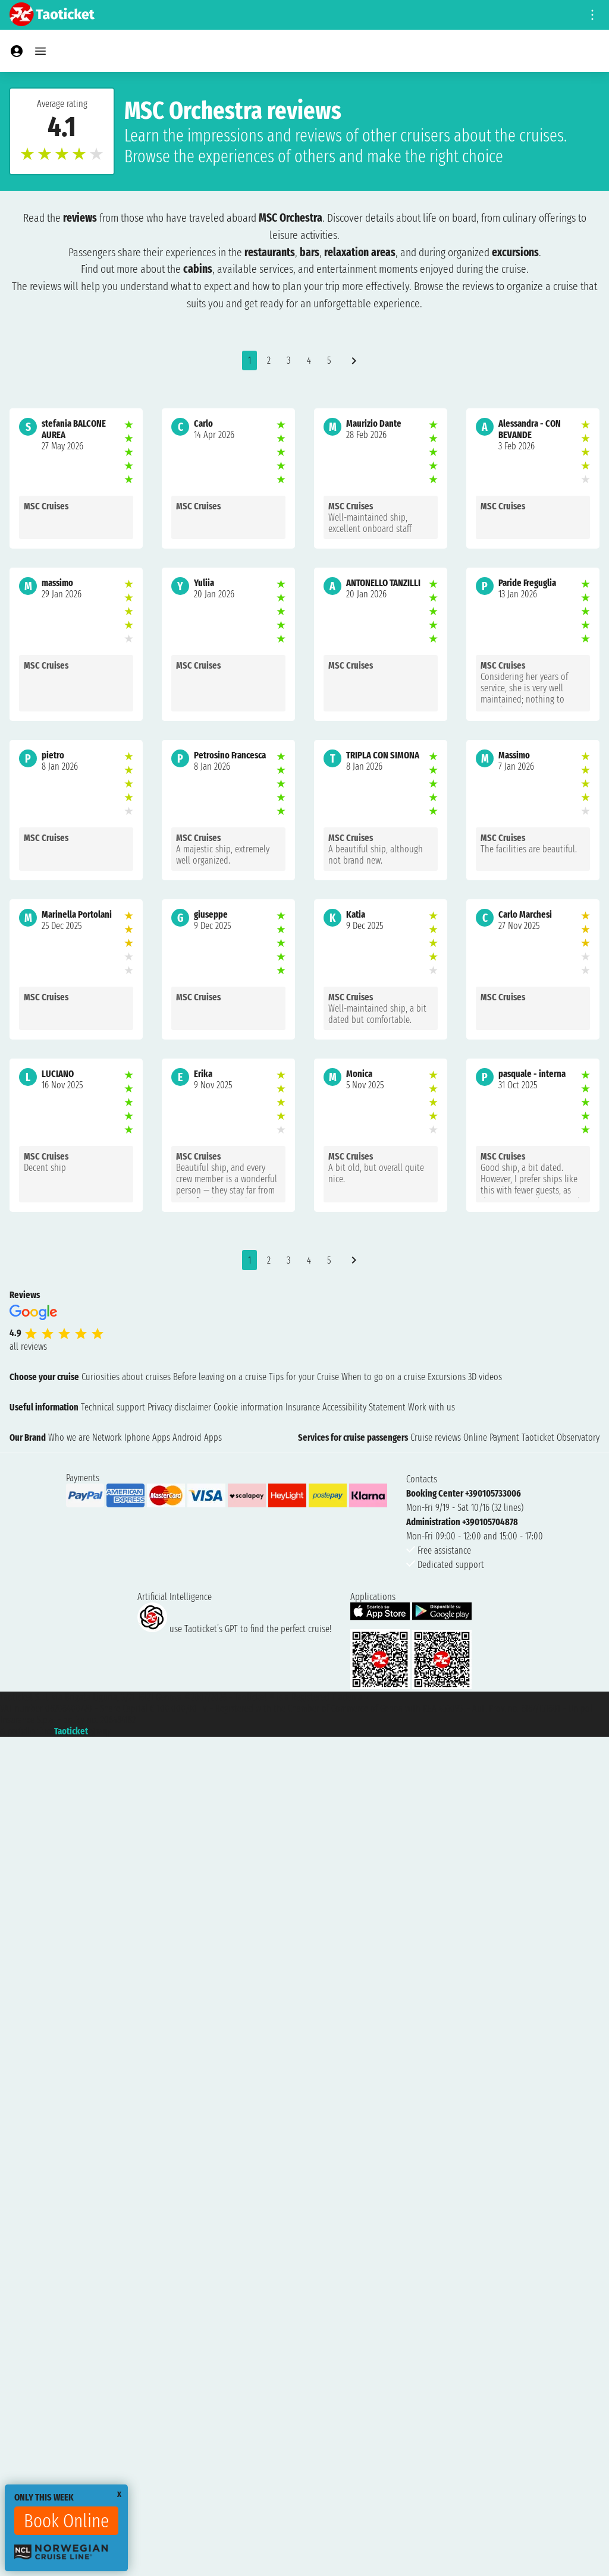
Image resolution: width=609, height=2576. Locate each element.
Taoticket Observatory (560, 1437)
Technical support (113, 1407)
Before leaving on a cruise (219, 1377)
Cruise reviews (435, 1437)
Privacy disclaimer (179, 1407)
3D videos (485, 1377)
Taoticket (71, 1731)
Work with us (431, 1407)
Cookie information (248, 1407)
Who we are (69, 1437)
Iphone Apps (147, 1437)
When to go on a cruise (383, 1377)
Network (107, 1437)
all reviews (28, 1346)
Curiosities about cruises (126, 1377)
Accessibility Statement (364, 1407)
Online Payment (491, 1437)
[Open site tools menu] (592, 15)
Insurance (302, 1407)
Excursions (447, 1377)
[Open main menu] (40, 51)
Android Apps (197, 1437)
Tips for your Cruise (304, 1377)
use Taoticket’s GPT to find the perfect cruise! (234, 1629)
